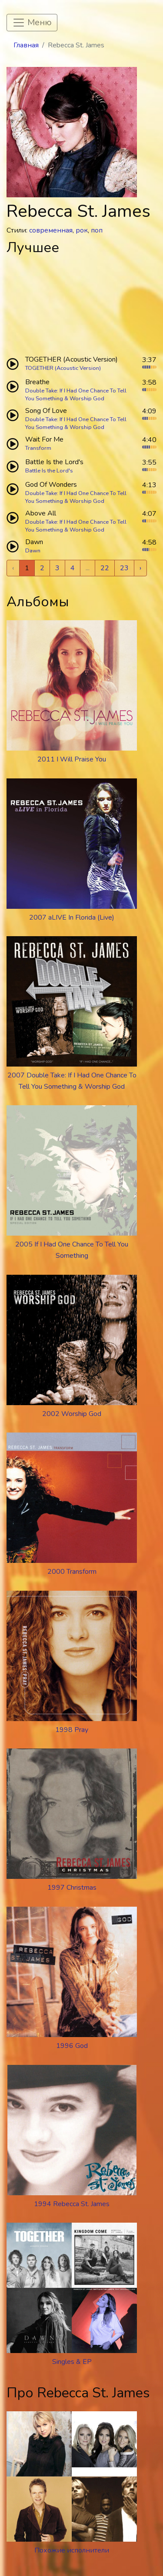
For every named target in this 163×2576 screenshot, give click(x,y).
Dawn (32, 551)
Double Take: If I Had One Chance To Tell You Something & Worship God (75, 394)
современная (51, 230)
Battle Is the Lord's (49, 471)
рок (82, 230)
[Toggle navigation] (32, 22)
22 (104, 568)
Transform (38, 448)
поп (97, 230)
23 (124, 568)
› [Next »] (140, 568)
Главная (26, 45)
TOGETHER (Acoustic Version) (63, 368)
